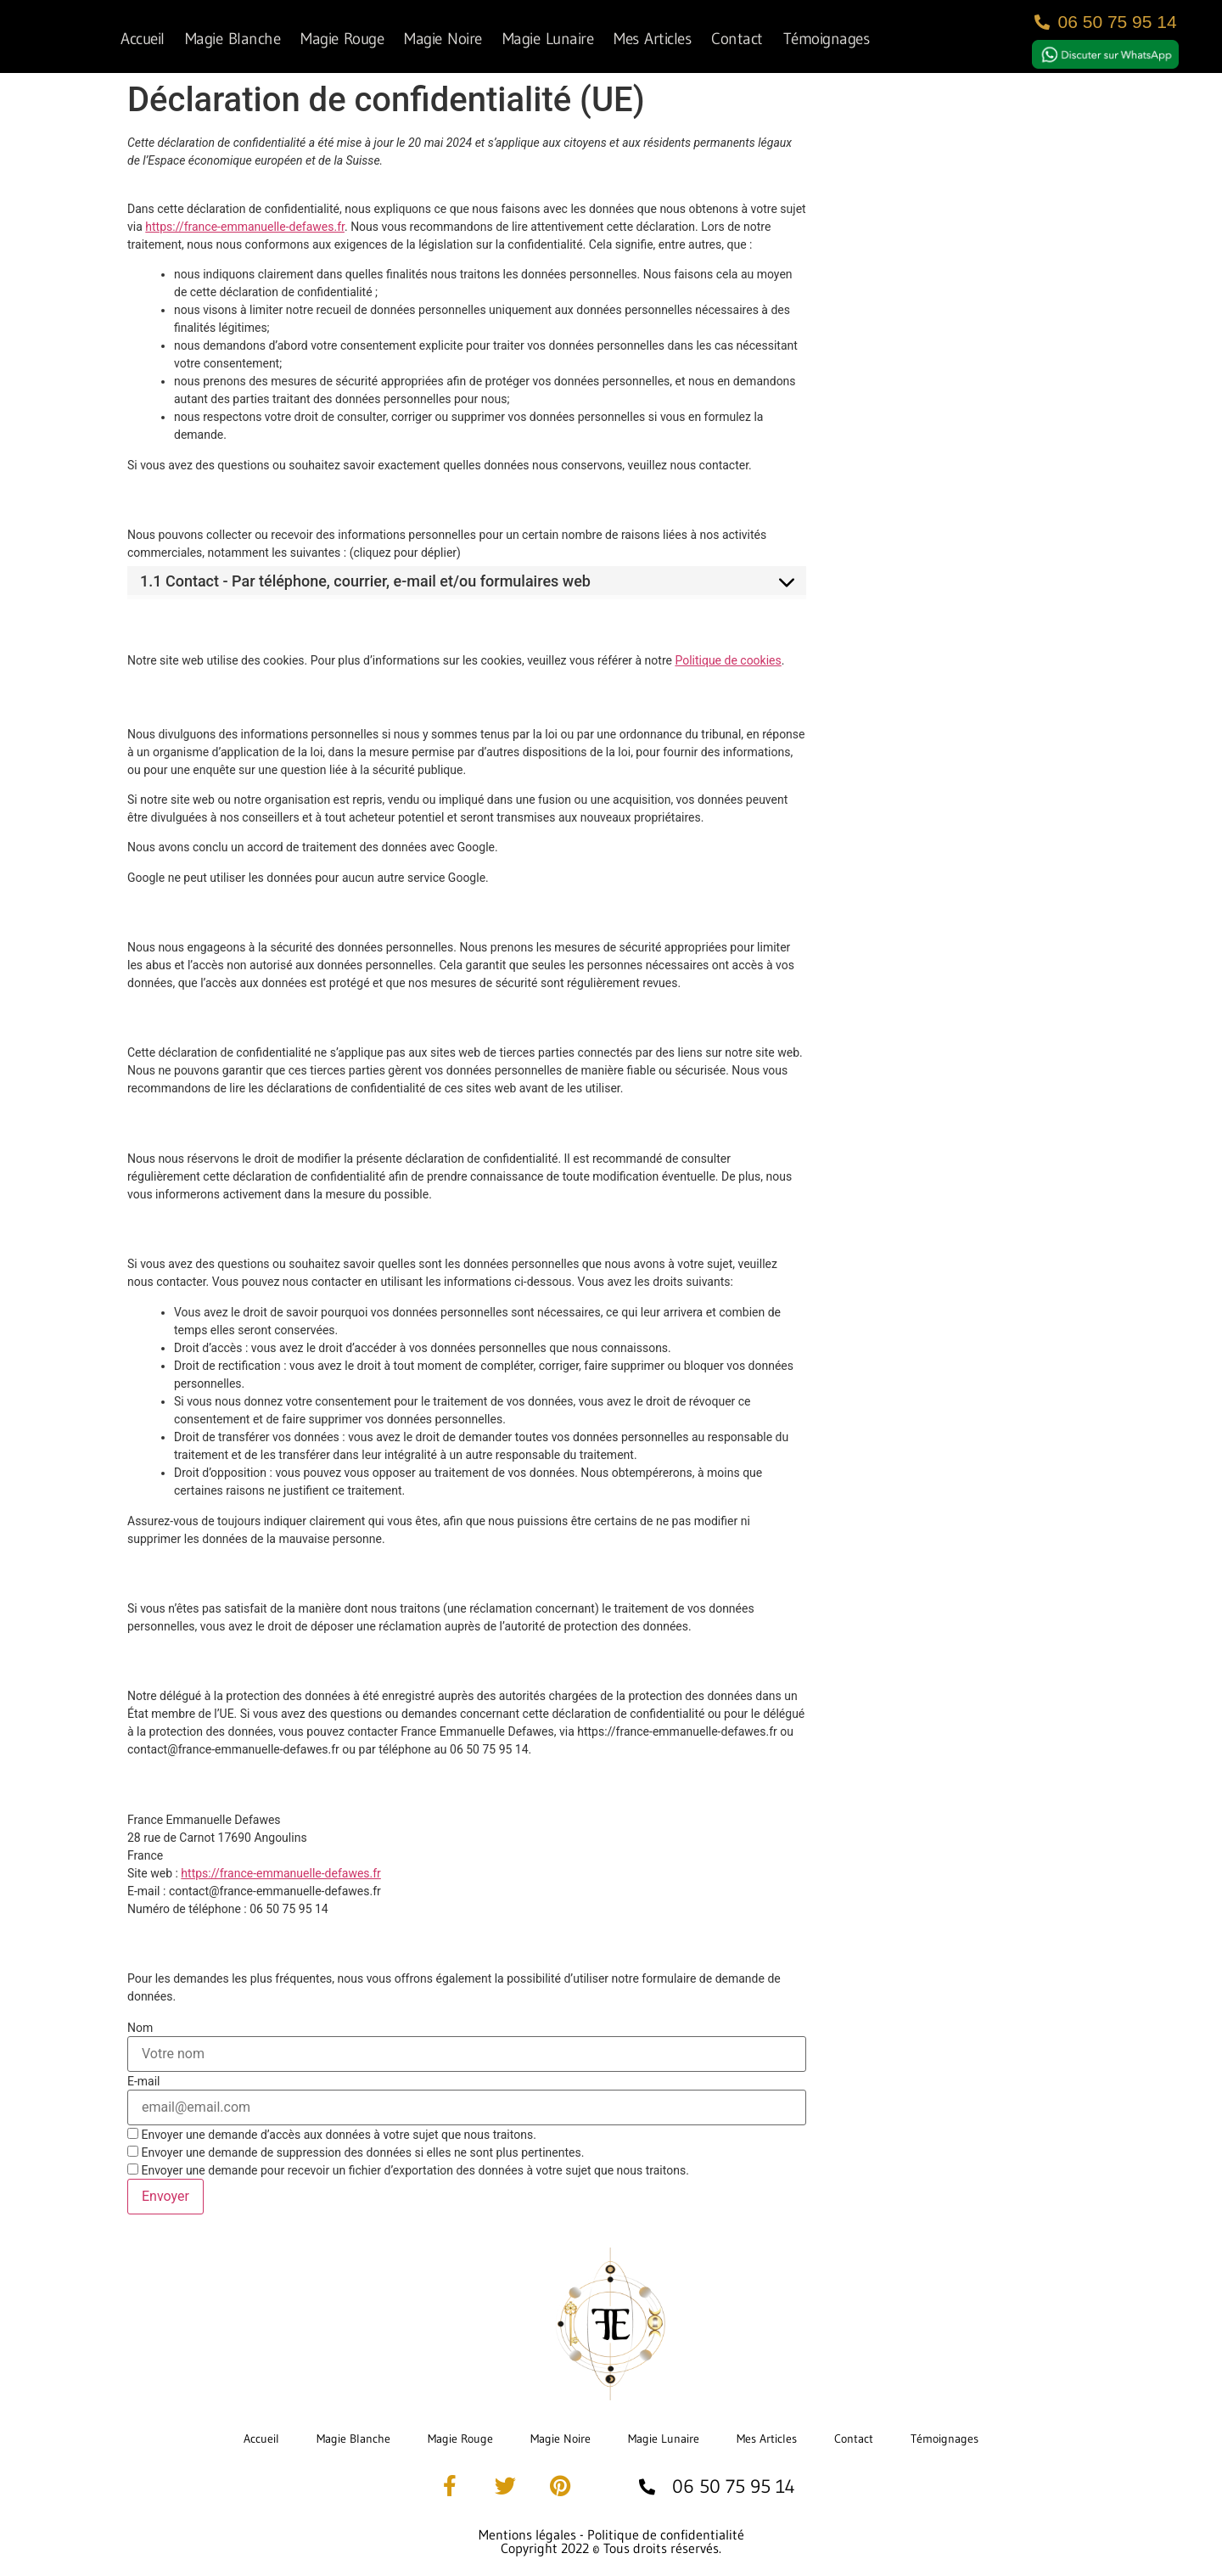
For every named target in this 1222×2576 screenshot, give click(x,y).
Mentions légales (527, 2534)
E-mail (143, 2081)
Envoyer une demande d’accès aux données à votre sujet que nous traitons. (331, 2134)
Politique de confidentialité (665, 2534)
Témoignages (826, 38)
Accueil (143, 38)
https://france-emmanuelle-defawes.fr (245, 226)
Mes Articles (652, 38)
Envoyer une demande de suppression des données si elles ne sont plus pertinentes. (355, 2152)
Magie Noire (442, 38)
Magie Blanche (232, 38)
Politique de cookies (728, 660)
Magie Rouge (342, 38)
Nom (140, 2028)
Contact (737, 38)
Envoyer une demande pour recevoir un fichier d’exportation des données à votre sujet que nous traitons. (408, 2170)
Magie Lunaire (547, 38)
